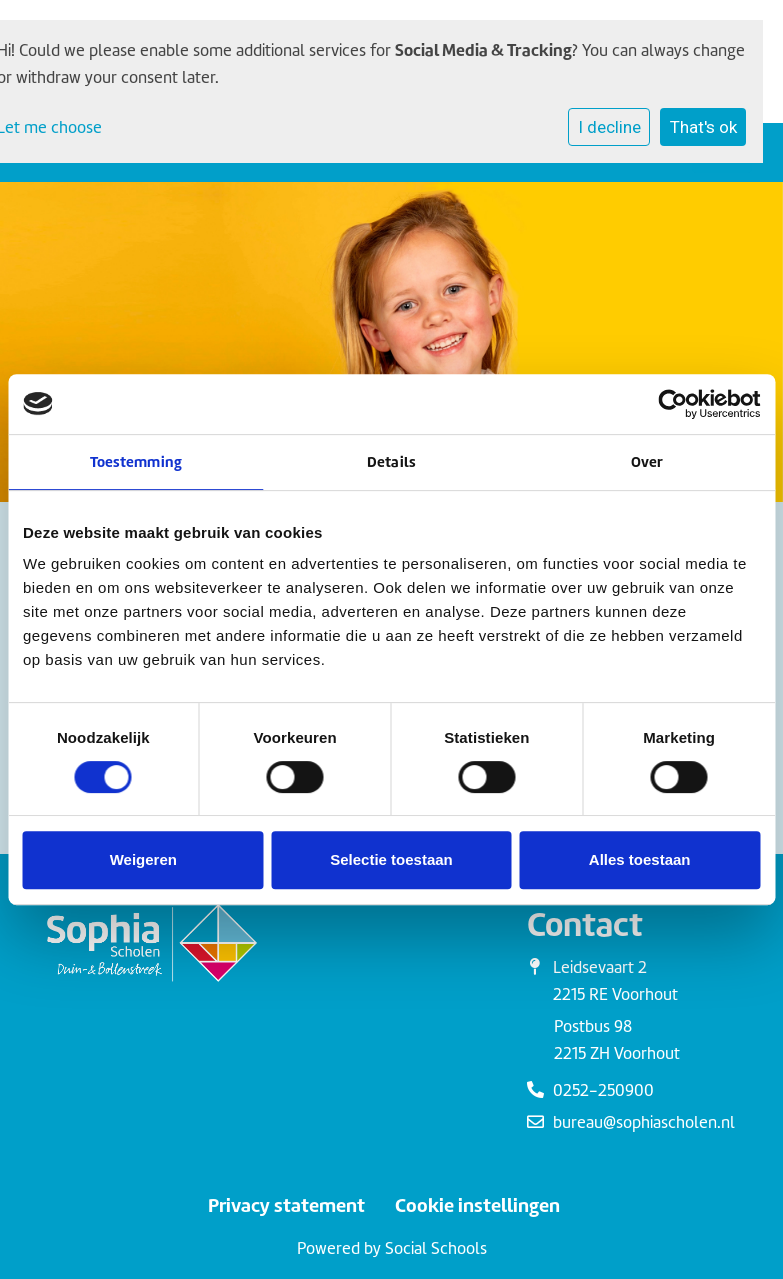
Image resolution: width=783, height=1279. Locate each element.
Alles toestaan (640, 859)
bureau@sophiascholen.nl (644, 1122)
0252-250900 (603, 1090)
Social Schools (436, 1248)
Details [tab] (391, 461)
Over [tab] (647, 461)
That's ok (703, 127)
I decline (609, 127)
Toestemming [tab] (136, 461)
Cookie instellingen (477, 1206)
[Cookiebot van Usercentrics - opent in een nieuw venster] (672, 404)
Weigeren (143, 859)
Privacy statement (286, 1206)
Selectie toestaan (391, 859)
